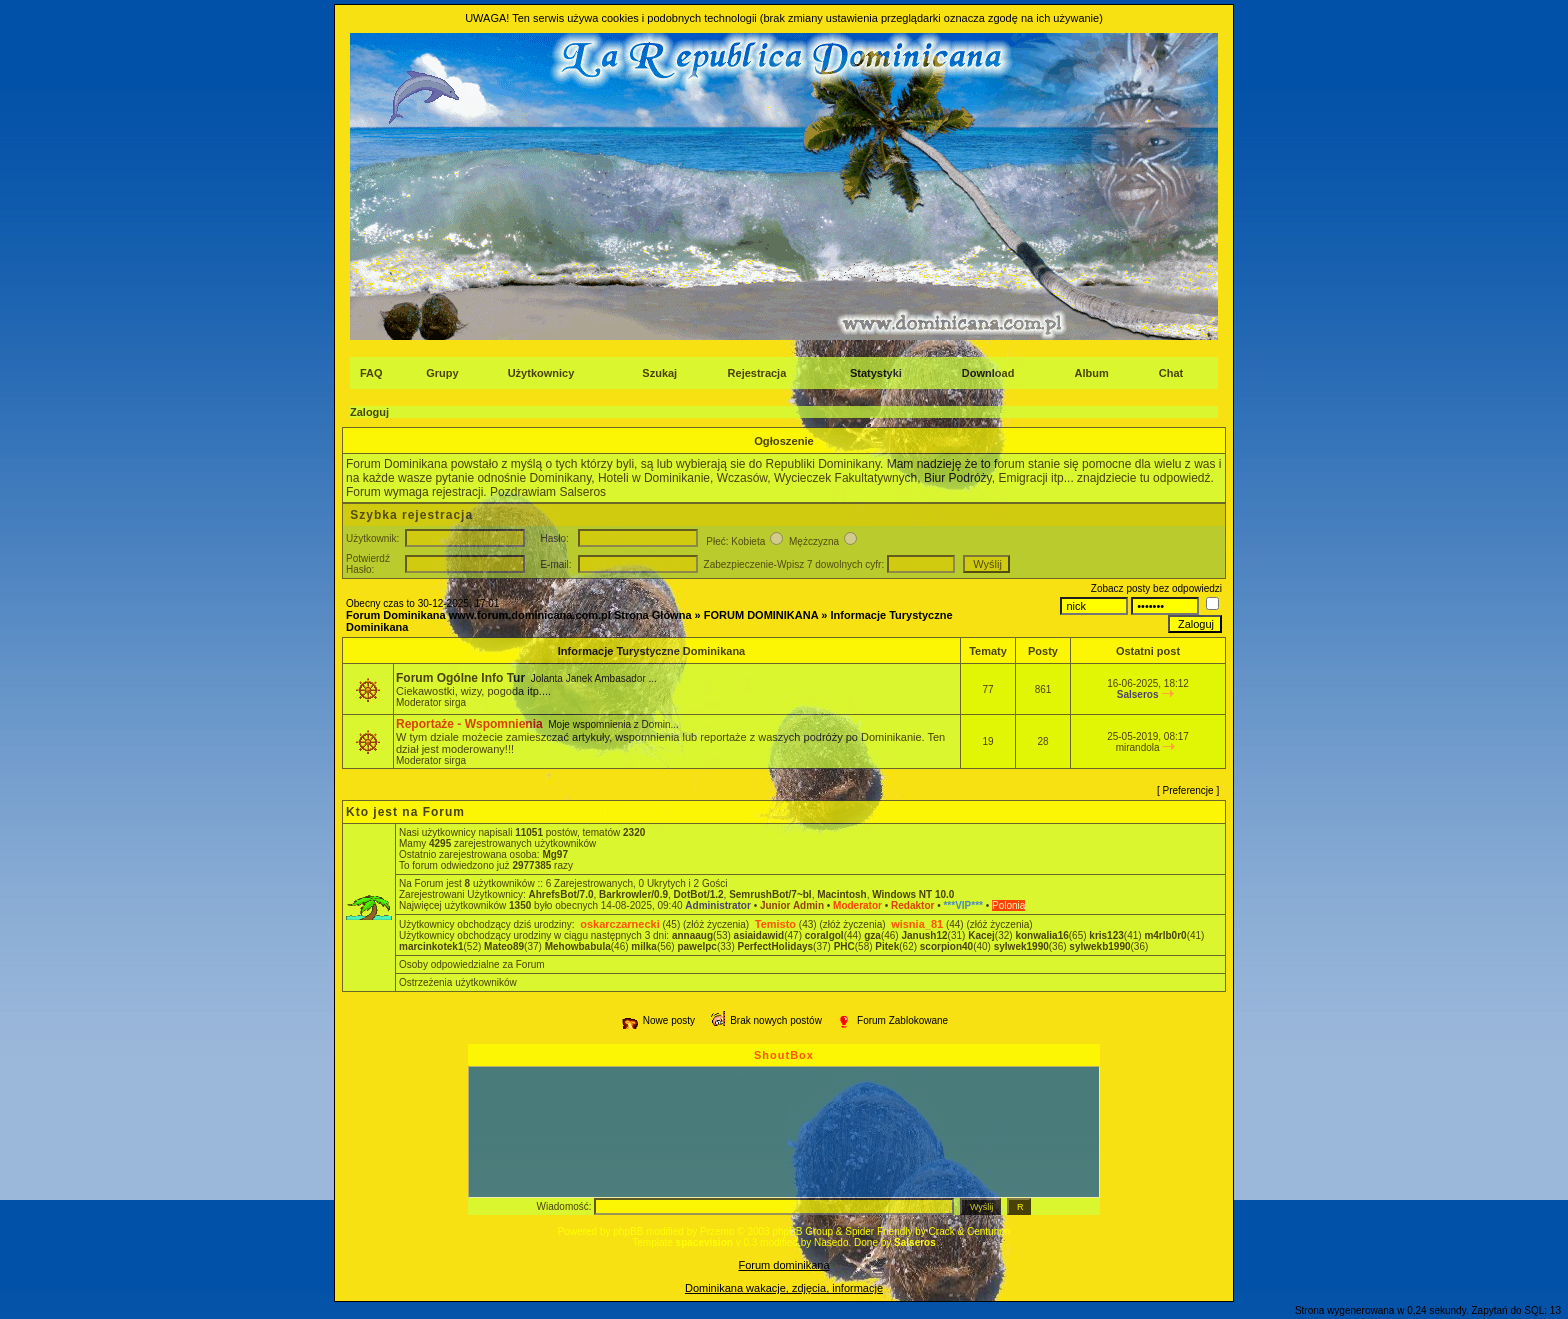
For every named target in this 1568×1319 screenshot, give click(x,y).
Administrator (718, 905)
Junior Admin (792, 905)
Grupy (442, 373)
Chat (1171, 373)
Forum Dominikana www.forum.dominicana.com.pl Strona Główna (519, 615)
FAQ (371, 373)
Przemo (717, 1231)
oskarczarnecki (620, 924)
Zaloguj (369, 412)
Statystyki (876, 373)
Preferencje (1188, 790)
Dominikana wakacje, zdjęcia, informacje (784, 1288)
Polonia (1008, 905)
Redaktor (912, 905)
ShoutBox (784, 1055)
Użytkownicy (541, 373)
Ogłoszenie (784, 441)
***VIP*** (962, 905)
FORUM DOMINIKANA (761, 615)
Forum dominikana (783, 1265)
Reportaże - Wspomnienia (469, 724)
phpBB (628, 1231)
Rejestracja (757, 373)
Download (988, 373)
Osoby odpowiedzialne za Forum (472, 964)
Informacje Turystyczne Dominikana (652, 651)
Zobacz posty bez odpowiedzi (1156, 588)
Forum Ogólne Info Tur (460, 678)
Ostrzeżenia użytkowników (458, 982)
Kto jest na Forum (405, 812)
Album (1092, 373)
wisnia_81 (917, 924)
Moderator (857, 905)
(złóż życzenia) (716, 924)
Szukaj (659, 373)
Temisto (775, 924)
